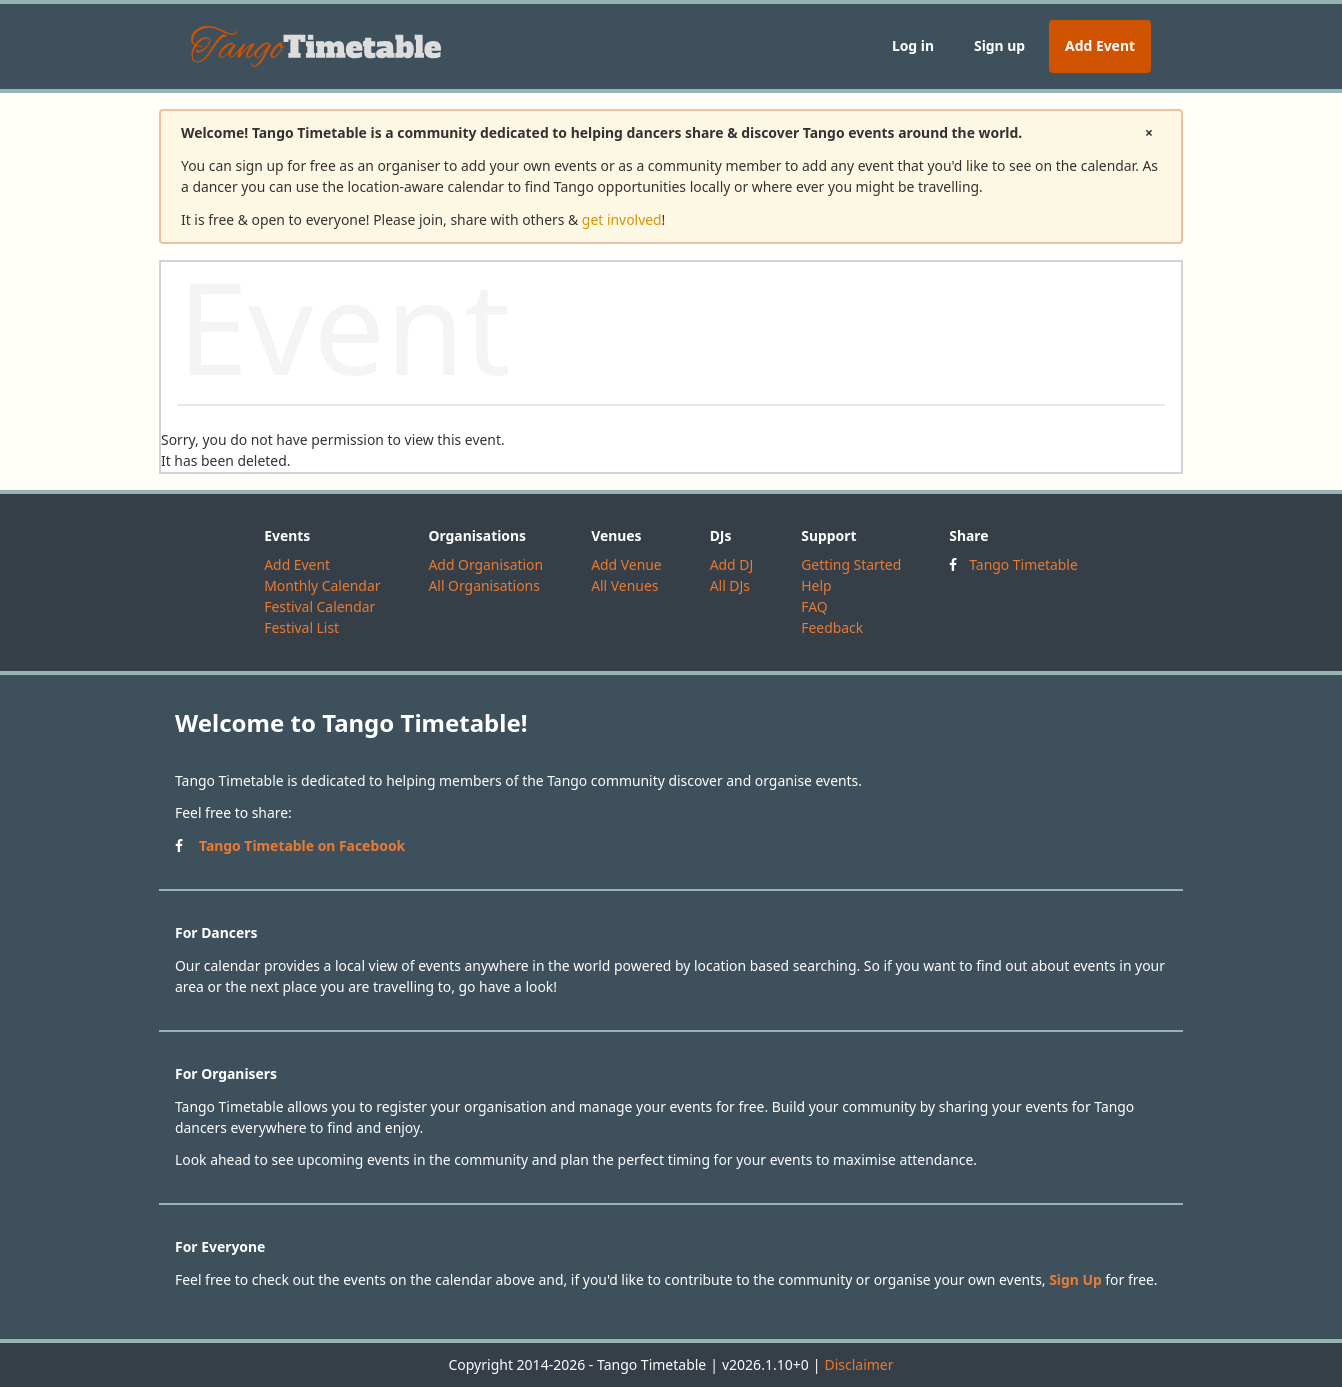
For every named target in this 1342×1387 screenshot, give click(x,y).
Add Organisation (485, 564)
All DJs (730, 585)
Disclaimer (858, 1364)
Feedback (832, 627)
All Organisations (483, 585)
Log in (913, 45)
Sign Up (1075, 1279)
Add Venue (626, 564)
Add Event (1100, 45)
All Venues (624, 585)
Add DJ (732, 564)
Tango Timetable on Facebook (302, 845)
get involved (622, 219)
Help (816, 585)
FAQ (814, 606)
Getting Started (851, 564)
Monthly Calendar (322, 585)
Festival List (301, 627)
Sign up (999, 45)
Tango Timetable (1023, 564)
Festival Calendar (319, 606)
